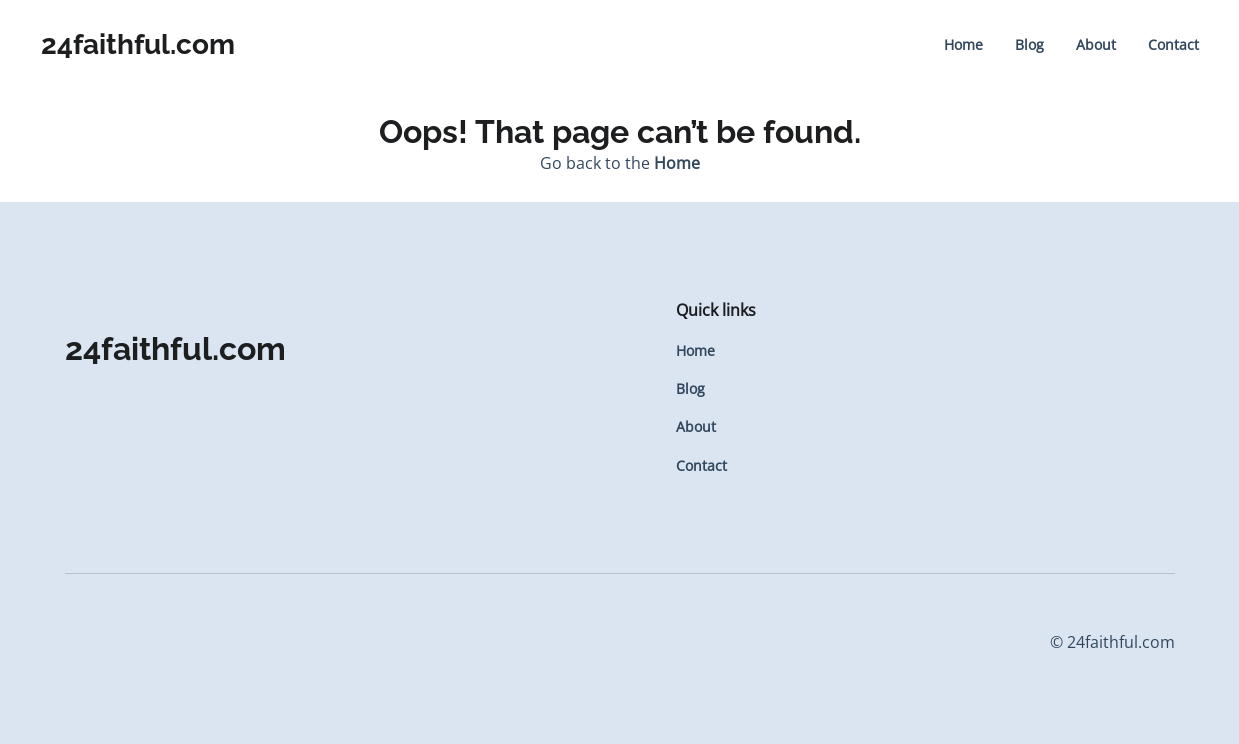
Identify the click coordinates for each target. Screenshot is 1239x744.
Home (963, 44)
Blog (1029, 44)
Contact (1173, 44)
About (1096, 44)
